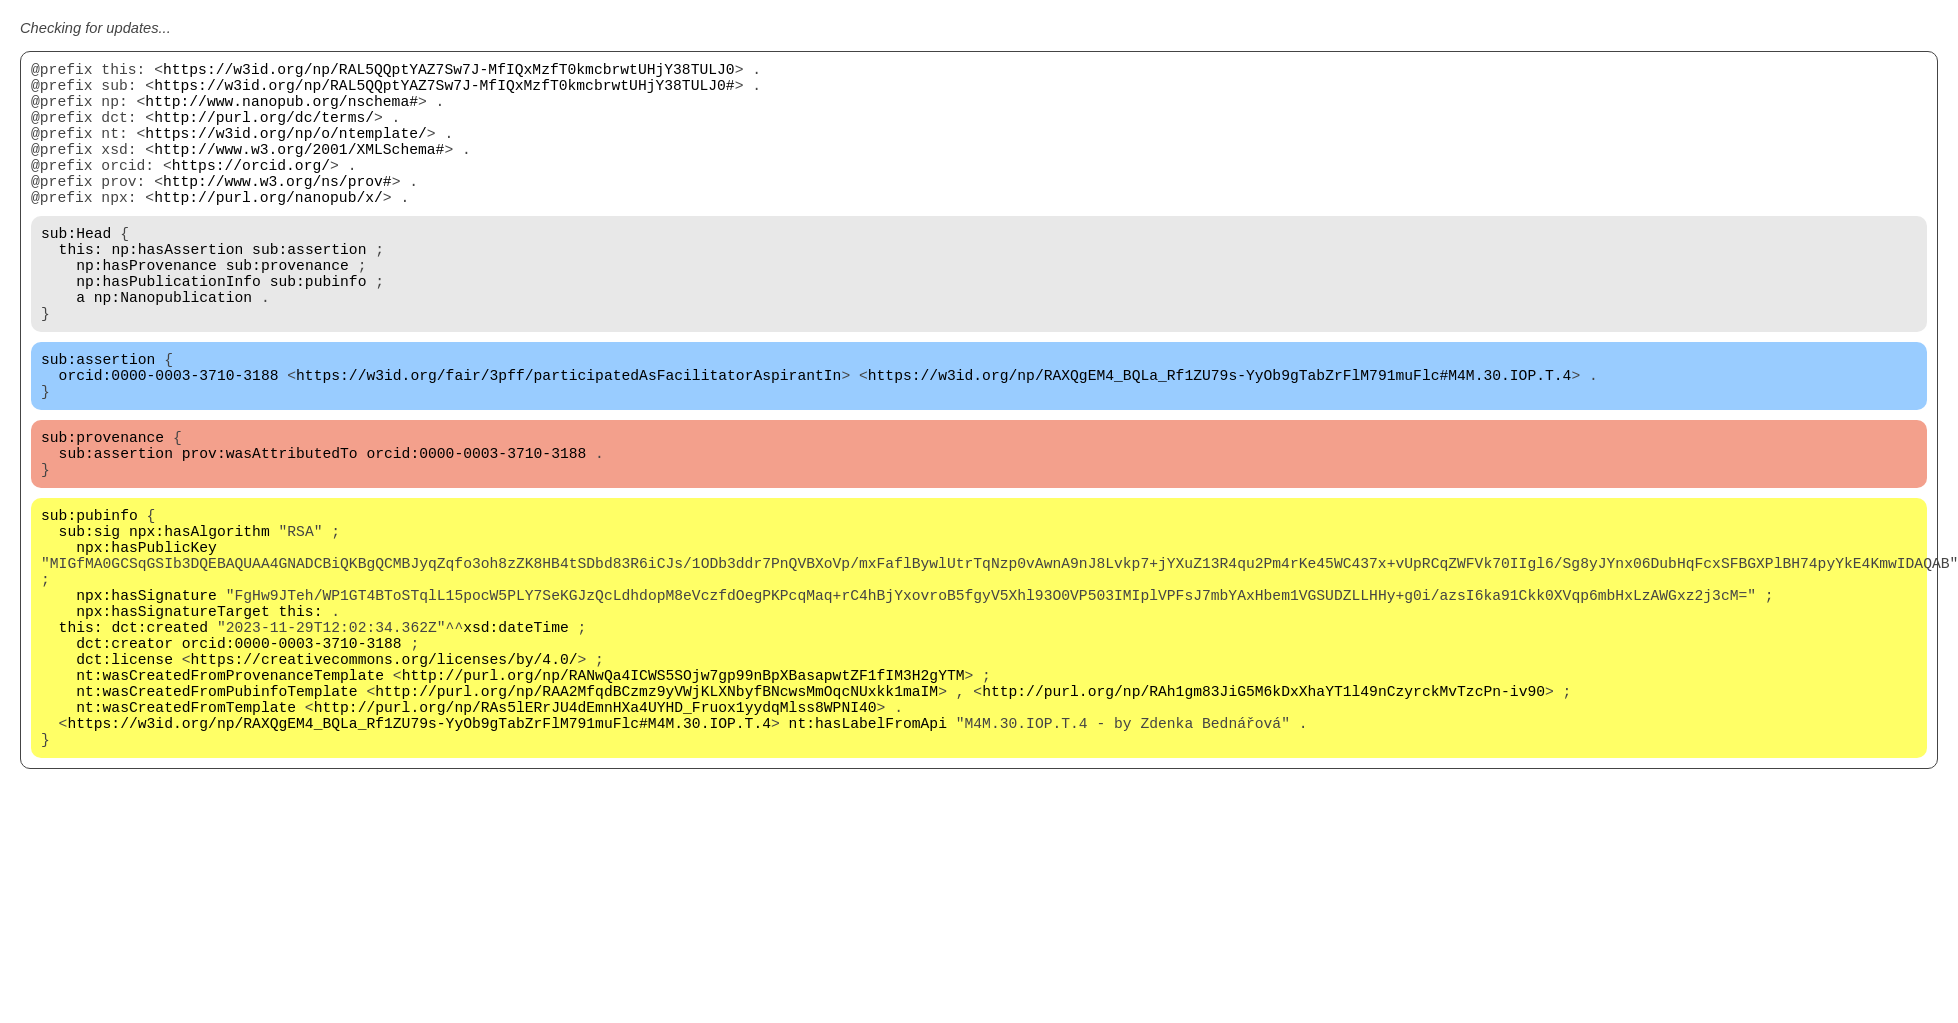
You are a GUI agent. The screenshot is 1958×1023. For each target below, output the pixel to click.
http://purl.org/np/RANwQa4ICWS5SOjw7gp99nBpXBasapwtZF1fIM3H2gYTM (683, 802)
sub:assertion (309, 292)
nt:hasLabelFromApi (868, 862)
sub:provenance (287, 312)
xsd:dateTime (516, 742)
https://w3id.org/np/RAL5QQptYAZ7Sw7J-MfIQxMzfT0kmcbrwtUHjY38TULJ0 (449, 72)
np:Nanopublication (173, 352)
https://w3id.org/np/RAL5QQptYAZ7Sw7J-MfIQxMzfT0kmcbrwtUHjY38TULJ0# (444, 92)
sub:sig (90, 622)
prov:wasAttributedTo (270, 532)
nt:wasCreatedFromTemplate (186, 842)
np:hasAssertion (177, 292)
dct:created (159, 742)
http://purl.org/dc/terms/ (264, 132)
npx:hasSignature (146, 702)
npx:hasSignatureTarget (172, 722)
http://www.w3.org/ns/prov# (277, 212)
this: (81, 292)
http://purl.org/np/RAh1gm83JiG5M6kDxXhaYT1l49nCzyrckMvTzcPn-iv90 (1263, 822)
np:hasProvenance (146, 312)
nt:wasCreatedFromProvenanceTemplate (230, 802)
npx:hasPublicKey (146, 642)
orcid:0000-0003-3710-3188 (169, 442)
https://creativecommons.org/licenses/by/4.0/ (384, 782)
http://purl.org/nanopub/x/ (268, 232)
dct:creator (124, 762)
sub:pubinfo (318, 332)
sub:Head (76, 272)
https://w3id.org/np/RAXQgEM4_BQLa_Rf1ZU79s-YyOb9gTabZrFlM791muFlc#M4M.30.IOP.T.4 (1220, 442)
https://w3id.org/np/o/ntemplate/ (285, 152)
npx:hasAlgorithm (199, 622)
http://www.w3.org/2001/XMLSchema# (299, 172)
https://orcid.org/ (251, 192)
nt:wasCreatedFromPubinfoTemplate (216, 822)
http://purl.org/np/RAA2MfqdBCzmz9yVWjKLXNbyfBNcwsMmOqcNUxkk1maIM (656, 822)
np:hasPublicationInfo (168, 332)
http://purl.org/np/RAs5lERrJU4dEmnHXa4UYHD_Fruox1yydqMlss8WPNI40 (595, 842)
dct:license (124, 782)
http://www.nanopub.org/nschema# (281, 112)
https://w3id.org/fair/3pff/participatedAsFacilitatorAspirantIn (568, 442)
